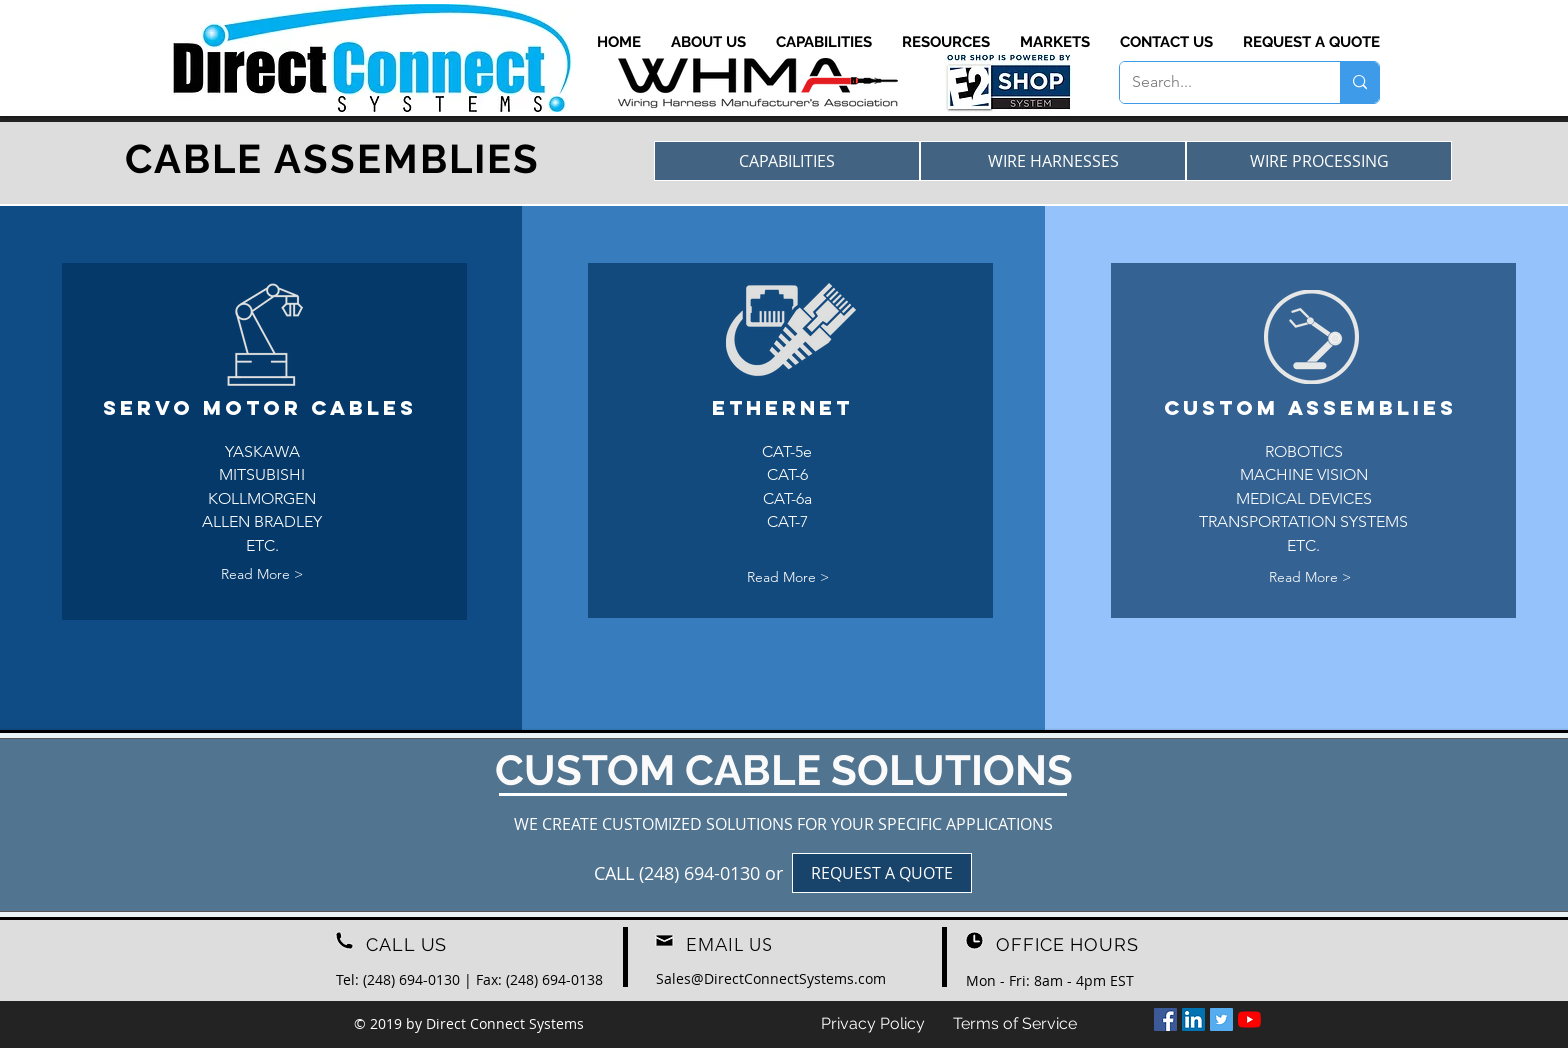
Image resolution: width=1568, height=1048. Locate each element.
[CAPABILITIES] (787, 161)
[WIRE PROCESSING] (1319, 161)
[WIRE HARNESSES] (1053, 161)
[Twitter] (1221, 1019)
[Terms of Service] (1015, 1024)
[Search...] (1215, 82)
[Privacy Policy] (873, 1024)
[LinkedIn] (1193, 1019)
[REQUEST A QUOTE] (882, 873)
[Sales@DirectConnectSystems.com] (771, 978)
